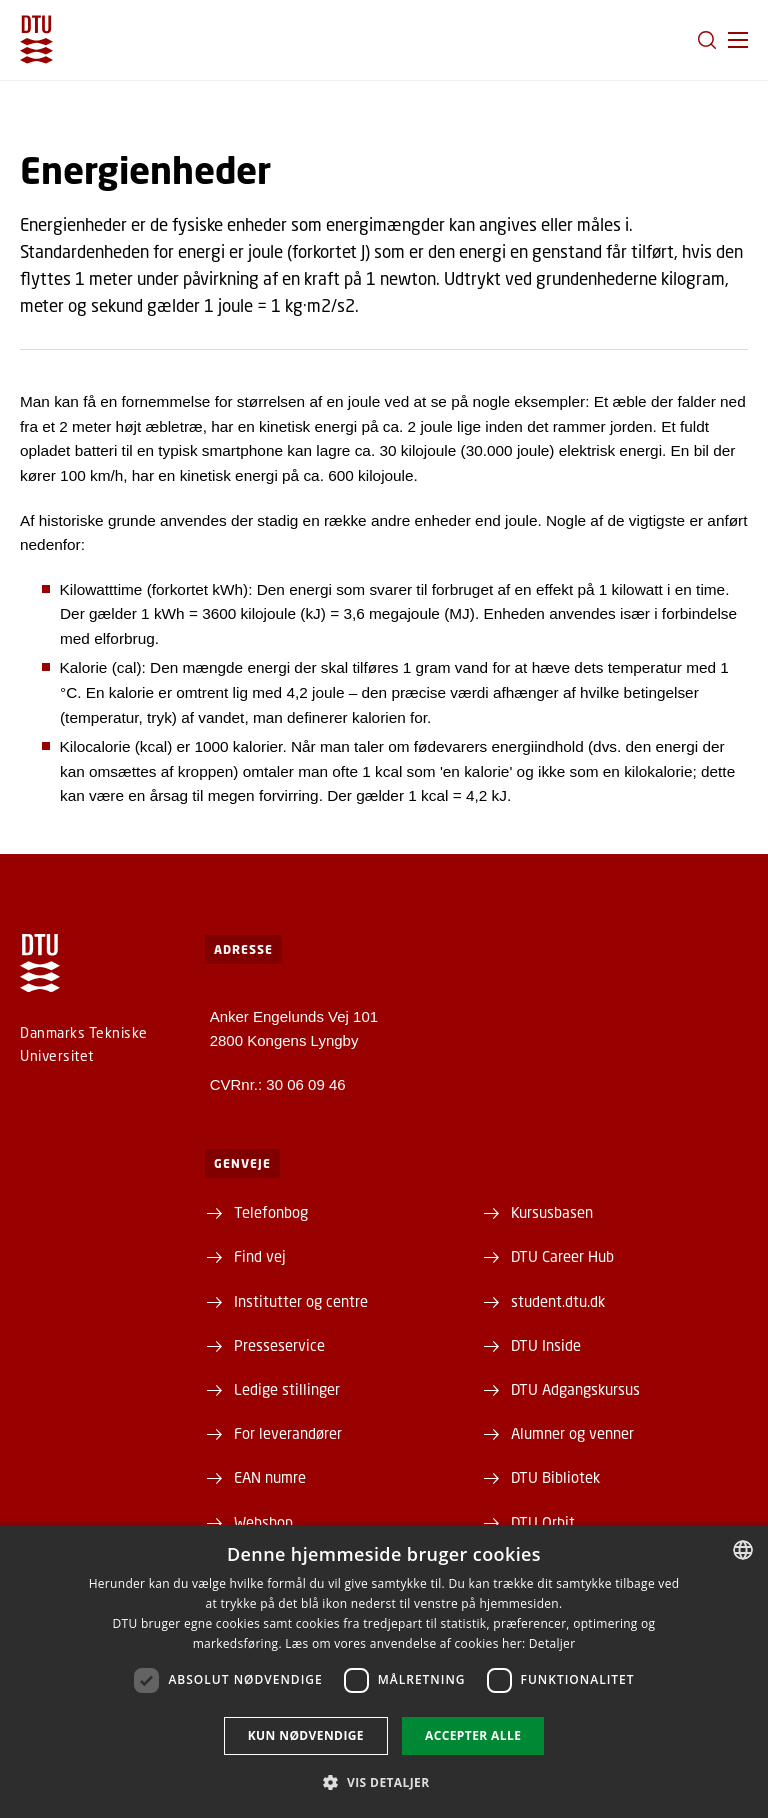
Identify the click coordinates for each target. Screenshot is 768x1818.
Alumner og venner (572, 1433)
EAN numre (270, 1477)
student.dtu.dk (558, 1301)
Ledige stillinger (287, 1389)
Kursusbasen (552, 1212)
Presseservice (279, 1345)
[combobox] (743, 1550)
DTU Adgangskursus (575, 1389)
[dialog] (384, 1671)
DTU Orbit (543, 1522)
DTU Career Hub (562, 1256)
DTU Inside (546, 1345)
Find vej (260, 1256)
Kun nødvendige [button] (306, 1735)
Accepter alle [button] (473, 1735)
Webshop (263, 1522)
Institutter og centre (301, 1301)
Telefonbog (271, 1212)
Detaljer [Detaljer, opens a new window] (552, 1643)
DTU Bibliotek (555, 1477)
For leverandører (288, 1433)
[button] (738, 40)
